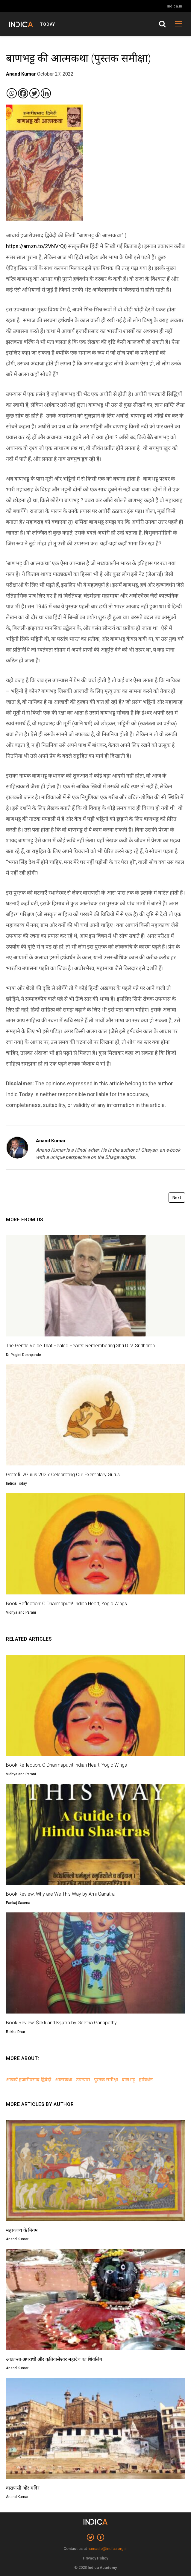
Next (176, 1197)
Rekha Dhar (15, 2032)
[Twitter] (34, 93)
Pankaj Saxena (18, 1903)
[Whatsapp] (12, 93)
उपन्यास (83, 2080)
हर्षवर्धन (146, 2080)
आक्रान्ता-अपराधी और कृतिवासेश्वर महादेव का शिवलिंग (54, 2359)
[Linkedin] (46, 93)
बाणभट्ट (128, 2080)
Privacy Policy (95, 2558)
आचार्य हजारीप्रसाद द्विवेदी (28, 2080)
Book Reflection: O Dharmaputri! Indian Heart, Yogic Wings (66, 1603)
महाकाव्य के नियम (22, 2230)
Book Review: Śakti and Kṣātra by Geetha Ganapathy (61, 2023)
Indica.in (174, 6)
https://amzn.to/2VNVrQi (35, 246)
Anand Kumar (51, 1141)
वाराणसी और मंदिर (23, 2488)
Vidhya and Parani (21, 1612)
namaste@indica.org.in (108, 2548)
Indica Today (16, 1483)
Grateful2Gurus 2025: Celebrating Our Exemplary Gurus (63, 1474)
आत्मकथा (63, 2080)
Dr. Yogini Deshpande (23, 1355)
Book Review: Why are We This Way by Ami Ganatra (60, 1894)
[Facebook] (23, 93)
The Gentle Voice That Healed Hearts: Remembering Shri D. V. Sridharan (80, 1345)
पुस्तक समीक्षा (106, 2080)
